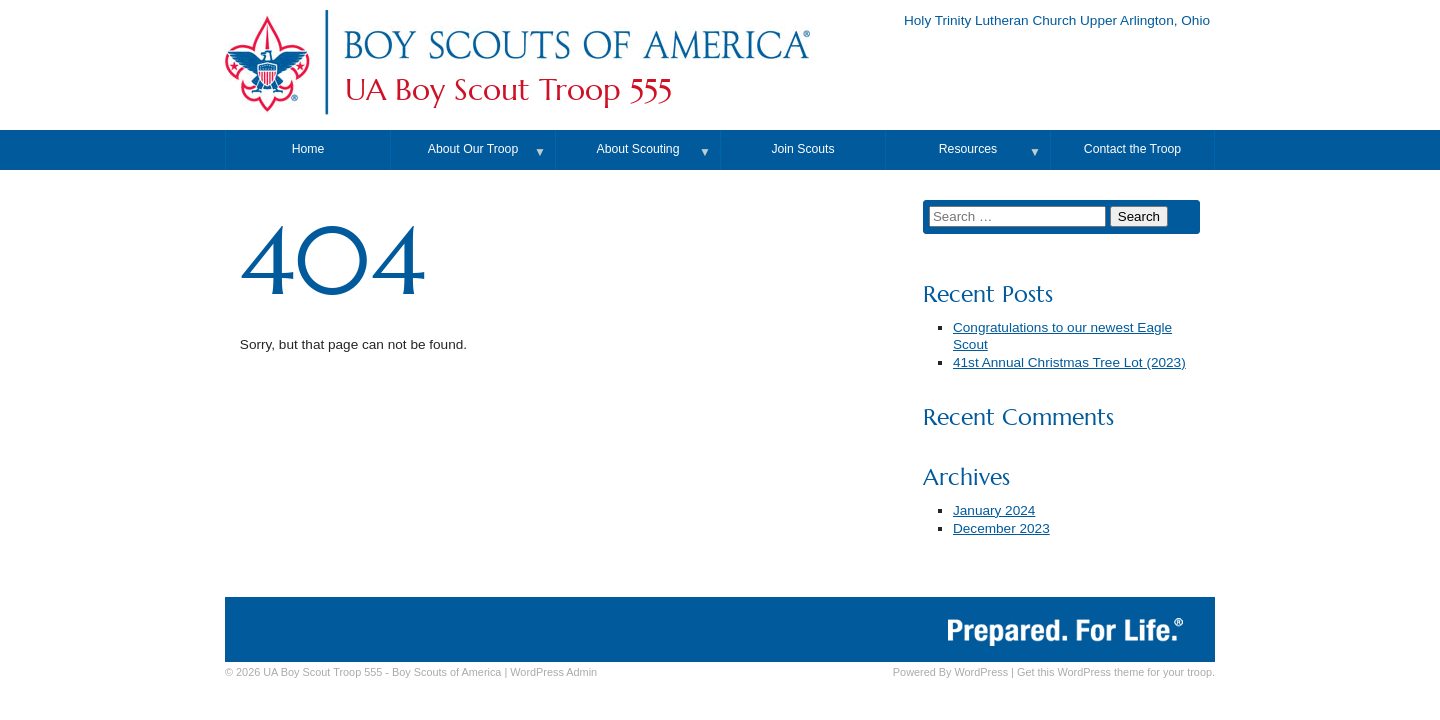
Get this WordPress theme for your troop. (1116, 672)
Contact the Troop (1132, 149)
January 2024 (994, 510)
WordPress (981, 672)
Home (308, 149)
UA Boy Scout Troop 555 (508, 90)
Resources (968, 149)
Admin (553, 672)
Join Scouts (802, 149)
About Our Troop (473, 149)
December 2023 (1001, 528)
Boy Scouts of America (446, 672)
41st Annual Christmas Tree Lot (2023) (1069, 362)
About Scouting (638, 149)
